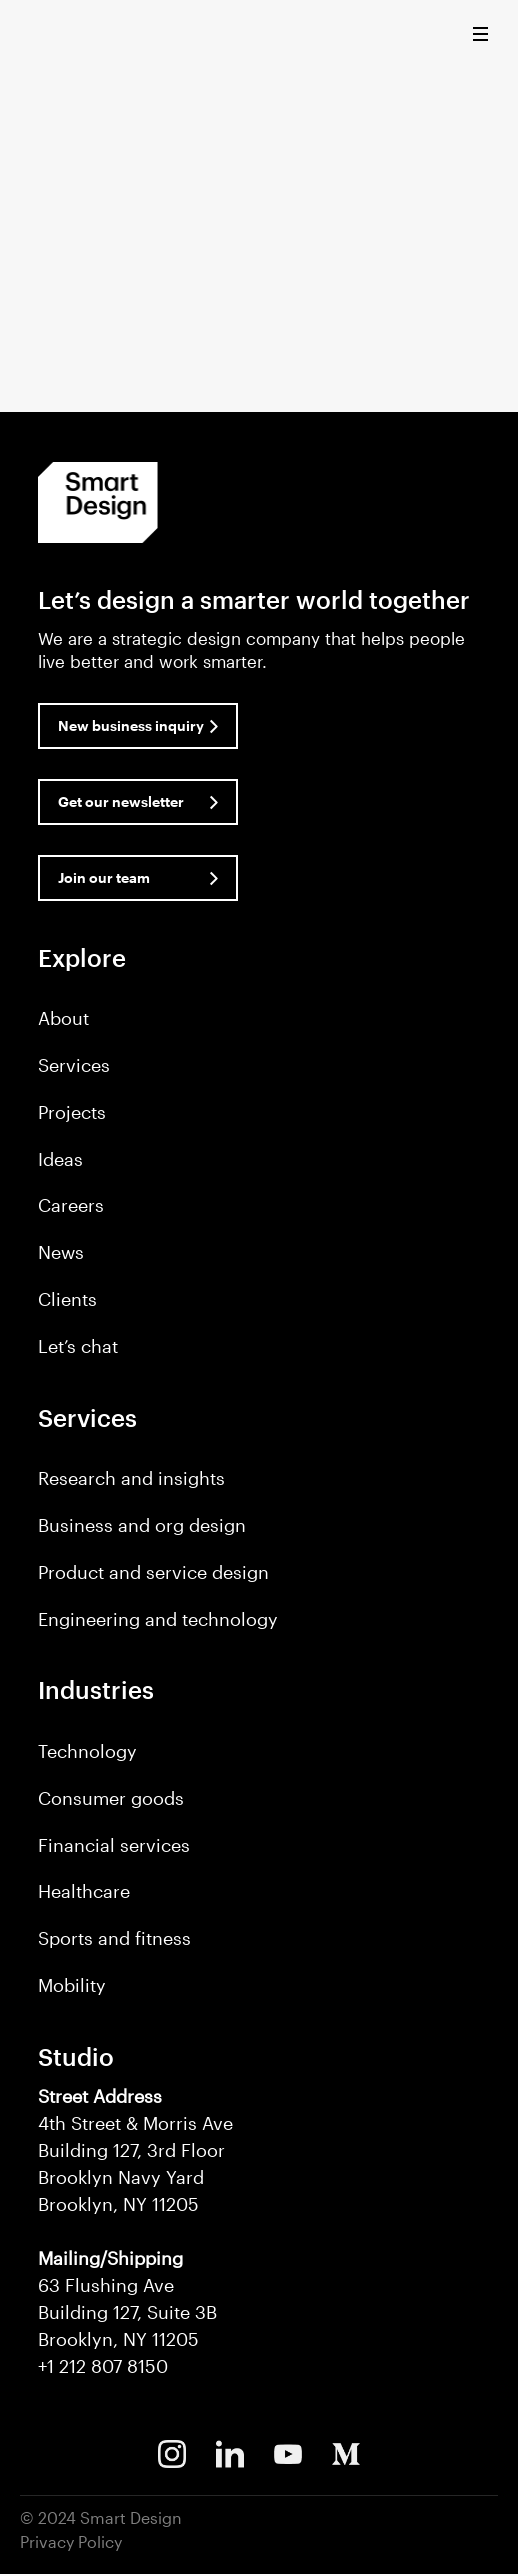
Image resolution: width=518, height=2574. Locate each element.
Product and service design (153, 1572)
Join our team (104, 877)
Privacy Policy (71, 2541)
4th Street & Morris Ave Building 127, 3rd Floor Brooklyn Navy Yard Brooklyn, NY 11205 (135, 2150)
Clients (67, 1299)
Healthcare (84, 1891)
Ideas (60, 1159)
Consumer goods (111, 1798)
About (63, 1018)
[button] (485, 39)
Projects (72, 1112)
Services (74, 1065)
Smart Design (54, 35)
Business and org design (142, 1525)
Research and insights (131, 1478)
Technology (87, 1751)
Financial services (114, 1845)
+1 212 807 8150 (103, 2366)
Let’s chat (78, 1346)
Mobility (72, 1985)
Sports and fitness (114, 1938)
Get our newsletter (121, 801)
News (61, 1252)
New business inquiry (131, 725)
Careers (71, 1205)
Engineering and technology (158, 1619)
